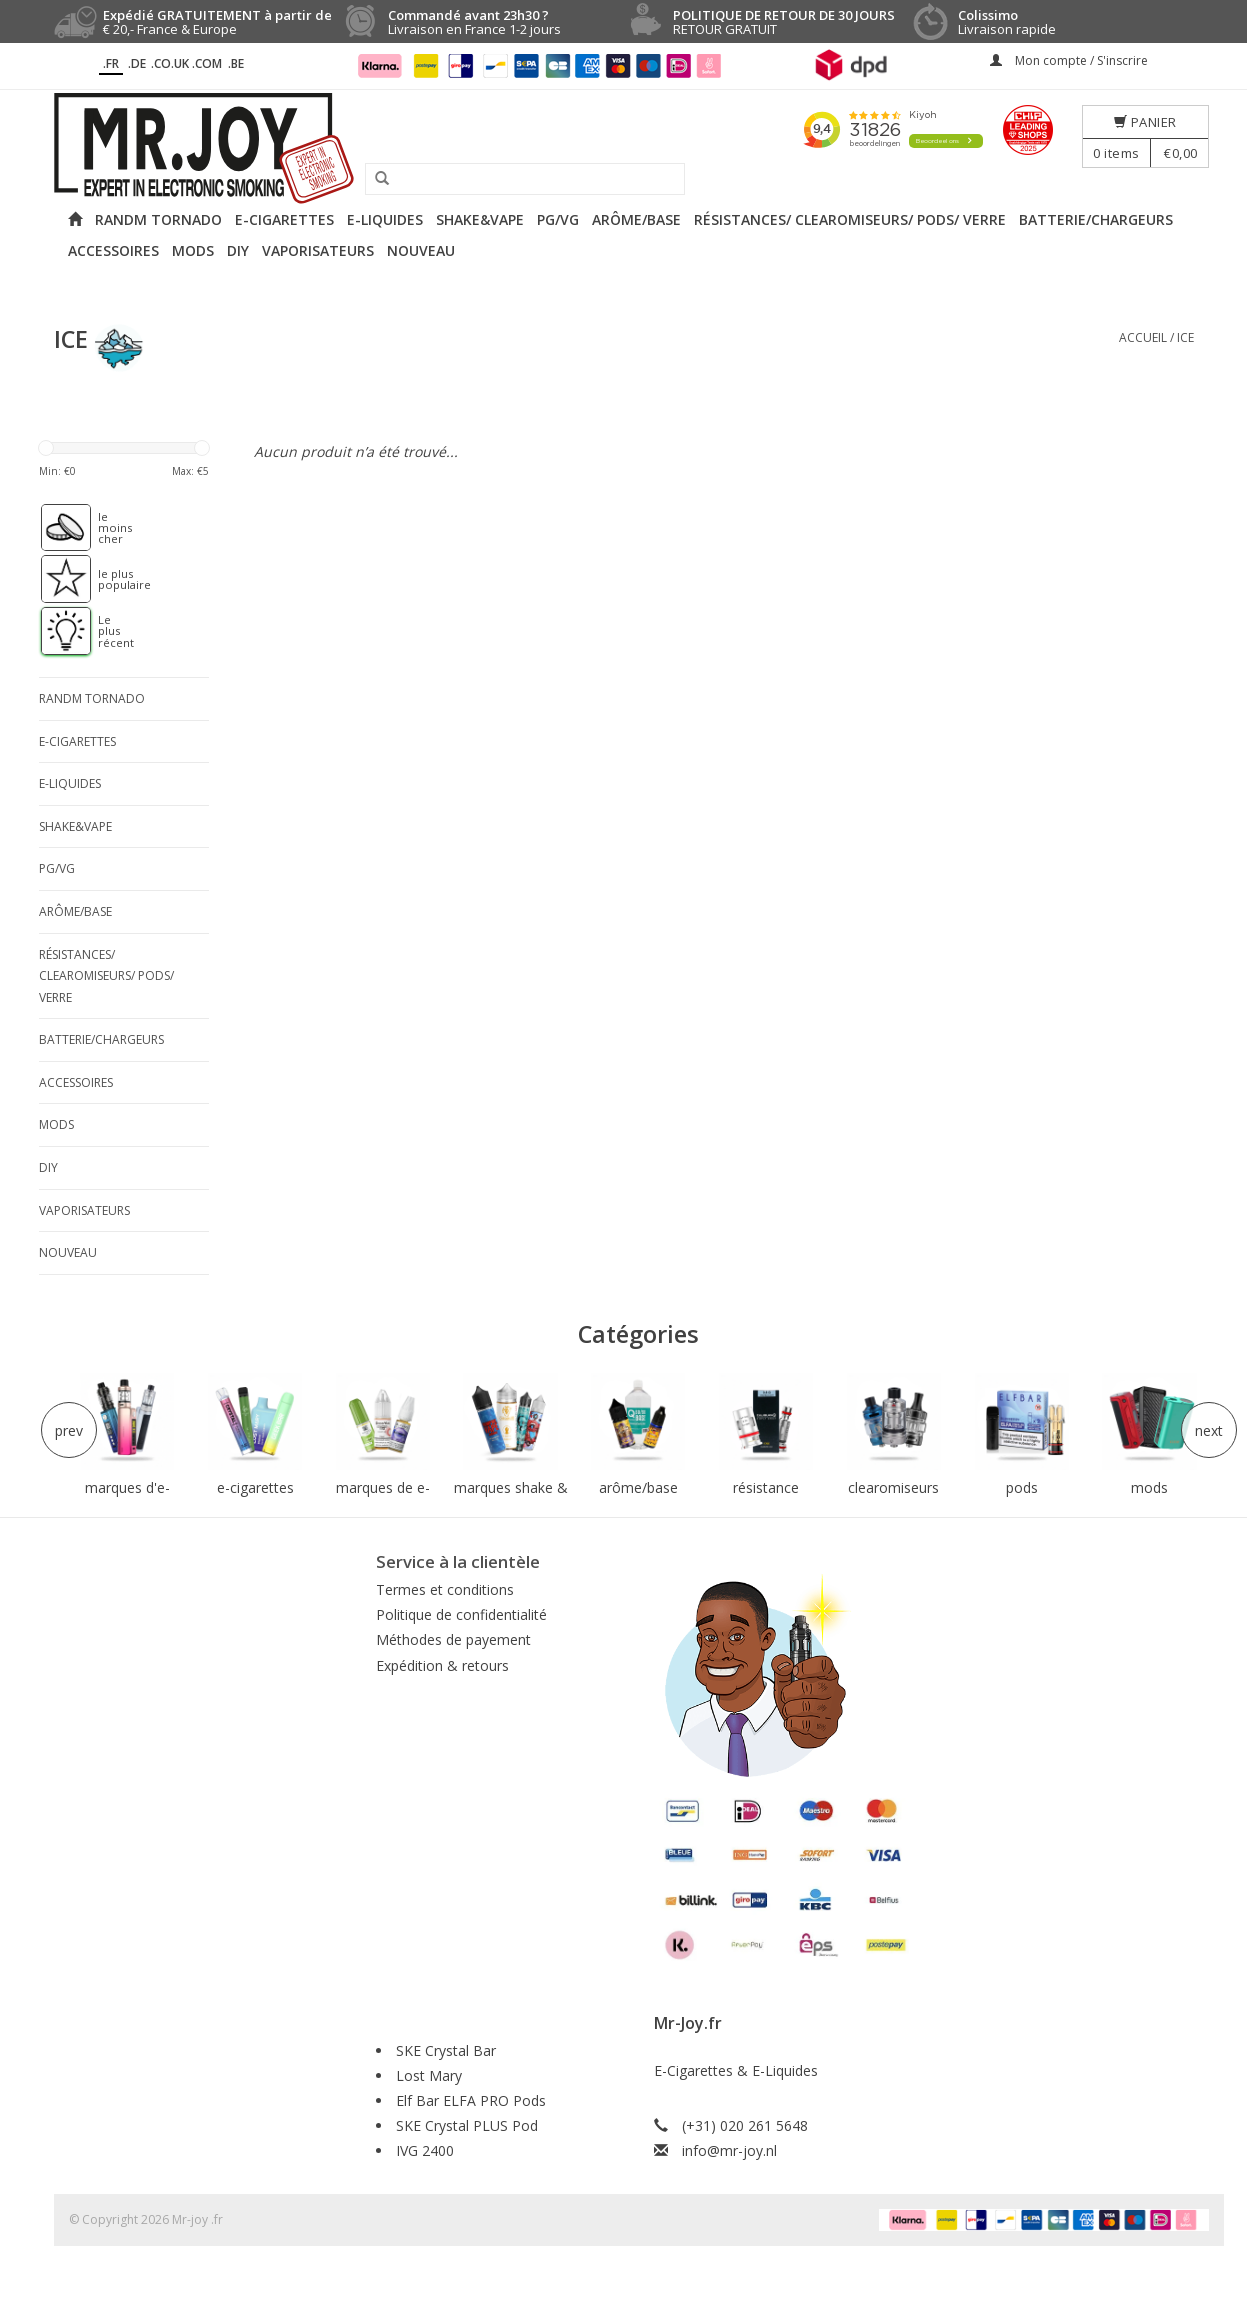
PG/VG (558, 219)
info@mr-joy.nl (729, 2150)
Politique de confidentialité (461, 1614)
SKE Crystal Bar (446, 2050)
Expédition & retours (442, 1665)
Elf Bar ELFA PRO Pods (471, 2100)
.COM (207, 63)
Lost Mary (429, 2075)
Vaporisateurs (318, 250)
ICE (1185, 337)
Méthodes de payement (453, 1639)
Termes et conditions (445, 1589)
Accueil (1143, 337)
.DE (137, 63)
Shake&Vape (480, 219)
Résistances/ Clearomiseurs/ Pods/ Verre (850, 219)
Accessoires (113, 250)
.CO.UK (170, 63)
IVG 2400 (425, 2150)
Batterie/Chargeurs (1096, 219)
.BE (236, 63)
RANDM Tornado (158, 219)
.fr (111, 63)
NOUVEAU (421, 250)
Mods (193, 250)
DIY (238, 250)
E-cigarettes (284, 219)
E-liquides (385, 219)
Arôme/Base (636, 219)
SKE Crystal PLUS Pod (467, 2125)
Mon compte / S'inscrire (1069, 60)
